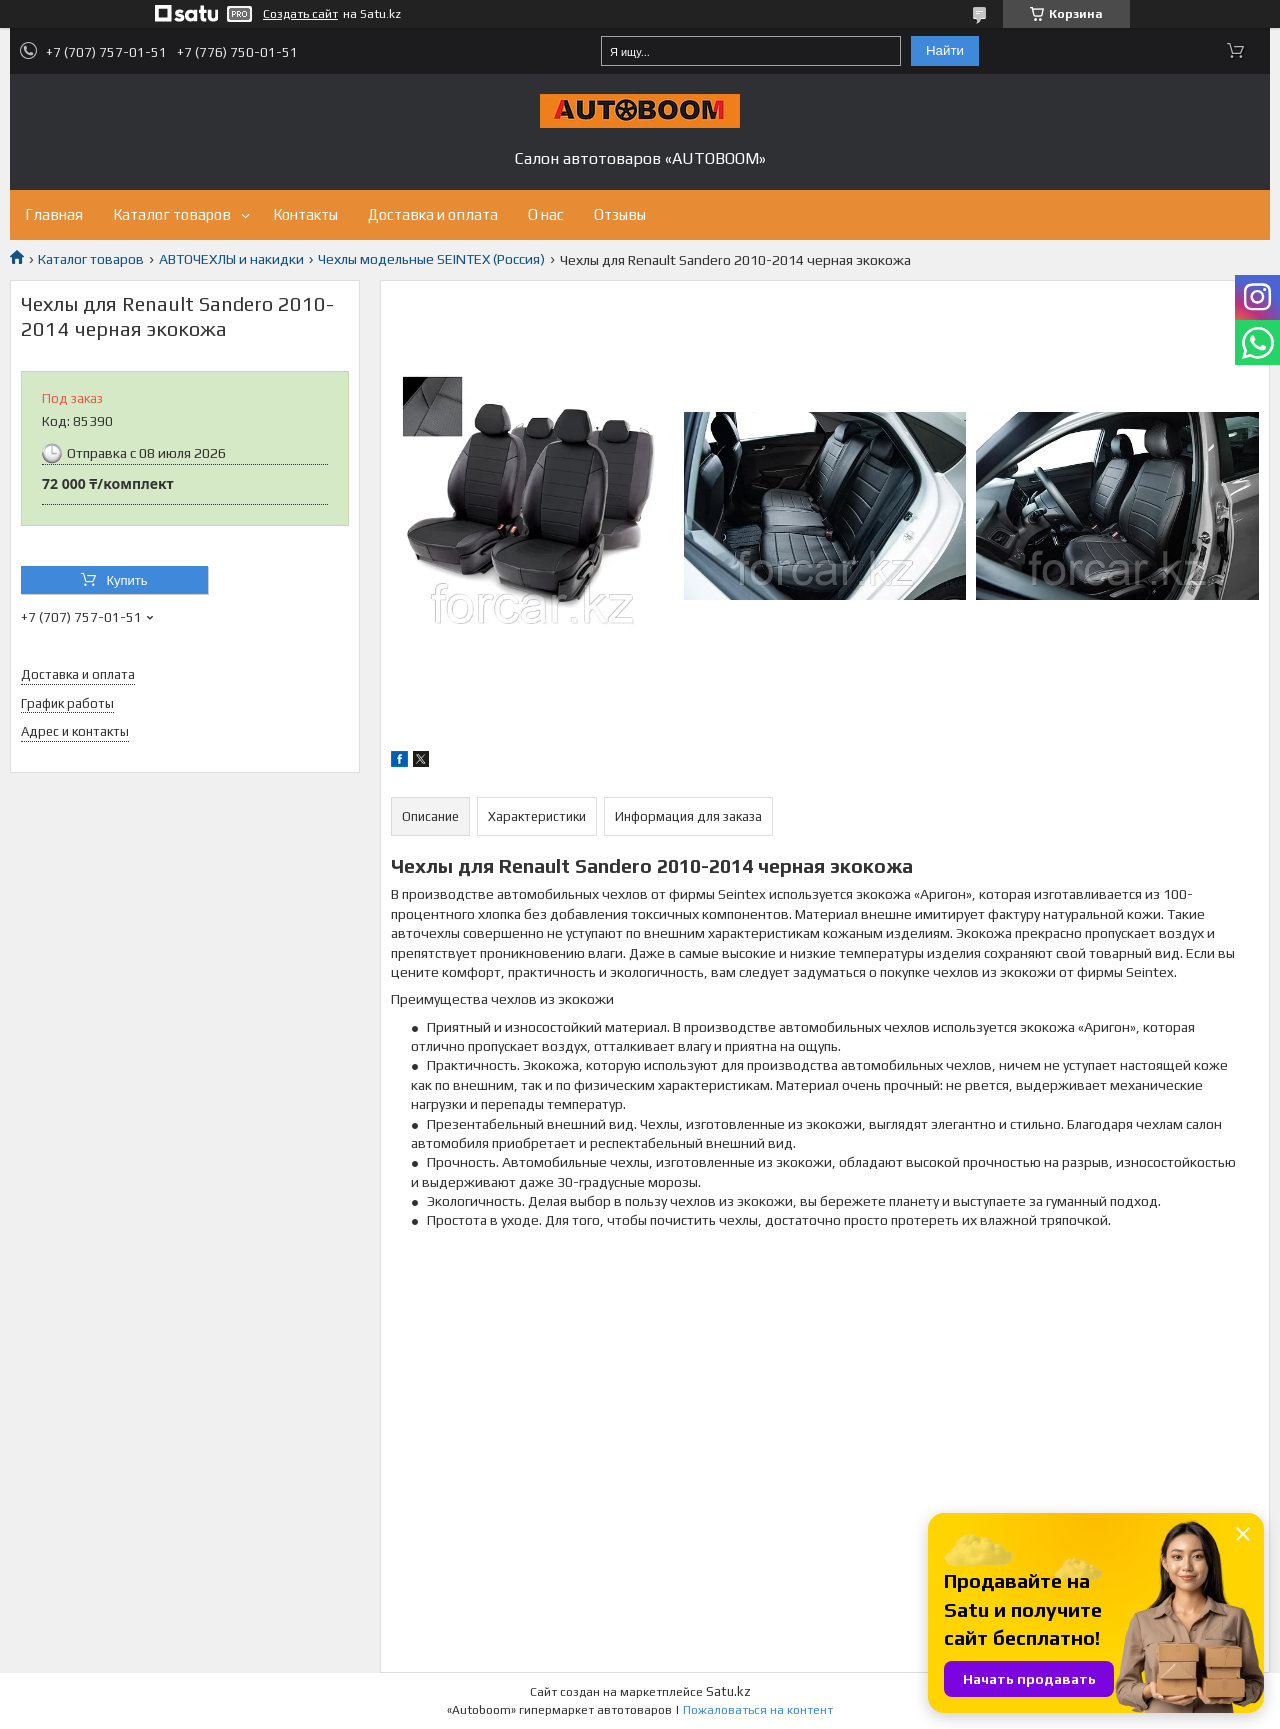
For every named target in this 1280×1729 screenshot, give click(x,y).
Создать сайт (300, 14)
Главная (54, 214)
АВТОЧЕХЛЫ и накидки (231, 259)
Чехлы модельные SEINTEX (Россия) (431, 259)
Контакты (305, 214)
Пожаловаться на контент (758, 1710)
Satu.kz (728, 1691)
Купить (126, 580)
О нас (546, 214)
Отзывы (620, 214)
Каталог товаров (172, 214)
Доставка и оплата (433, 214)
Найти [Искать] (945, 50)
